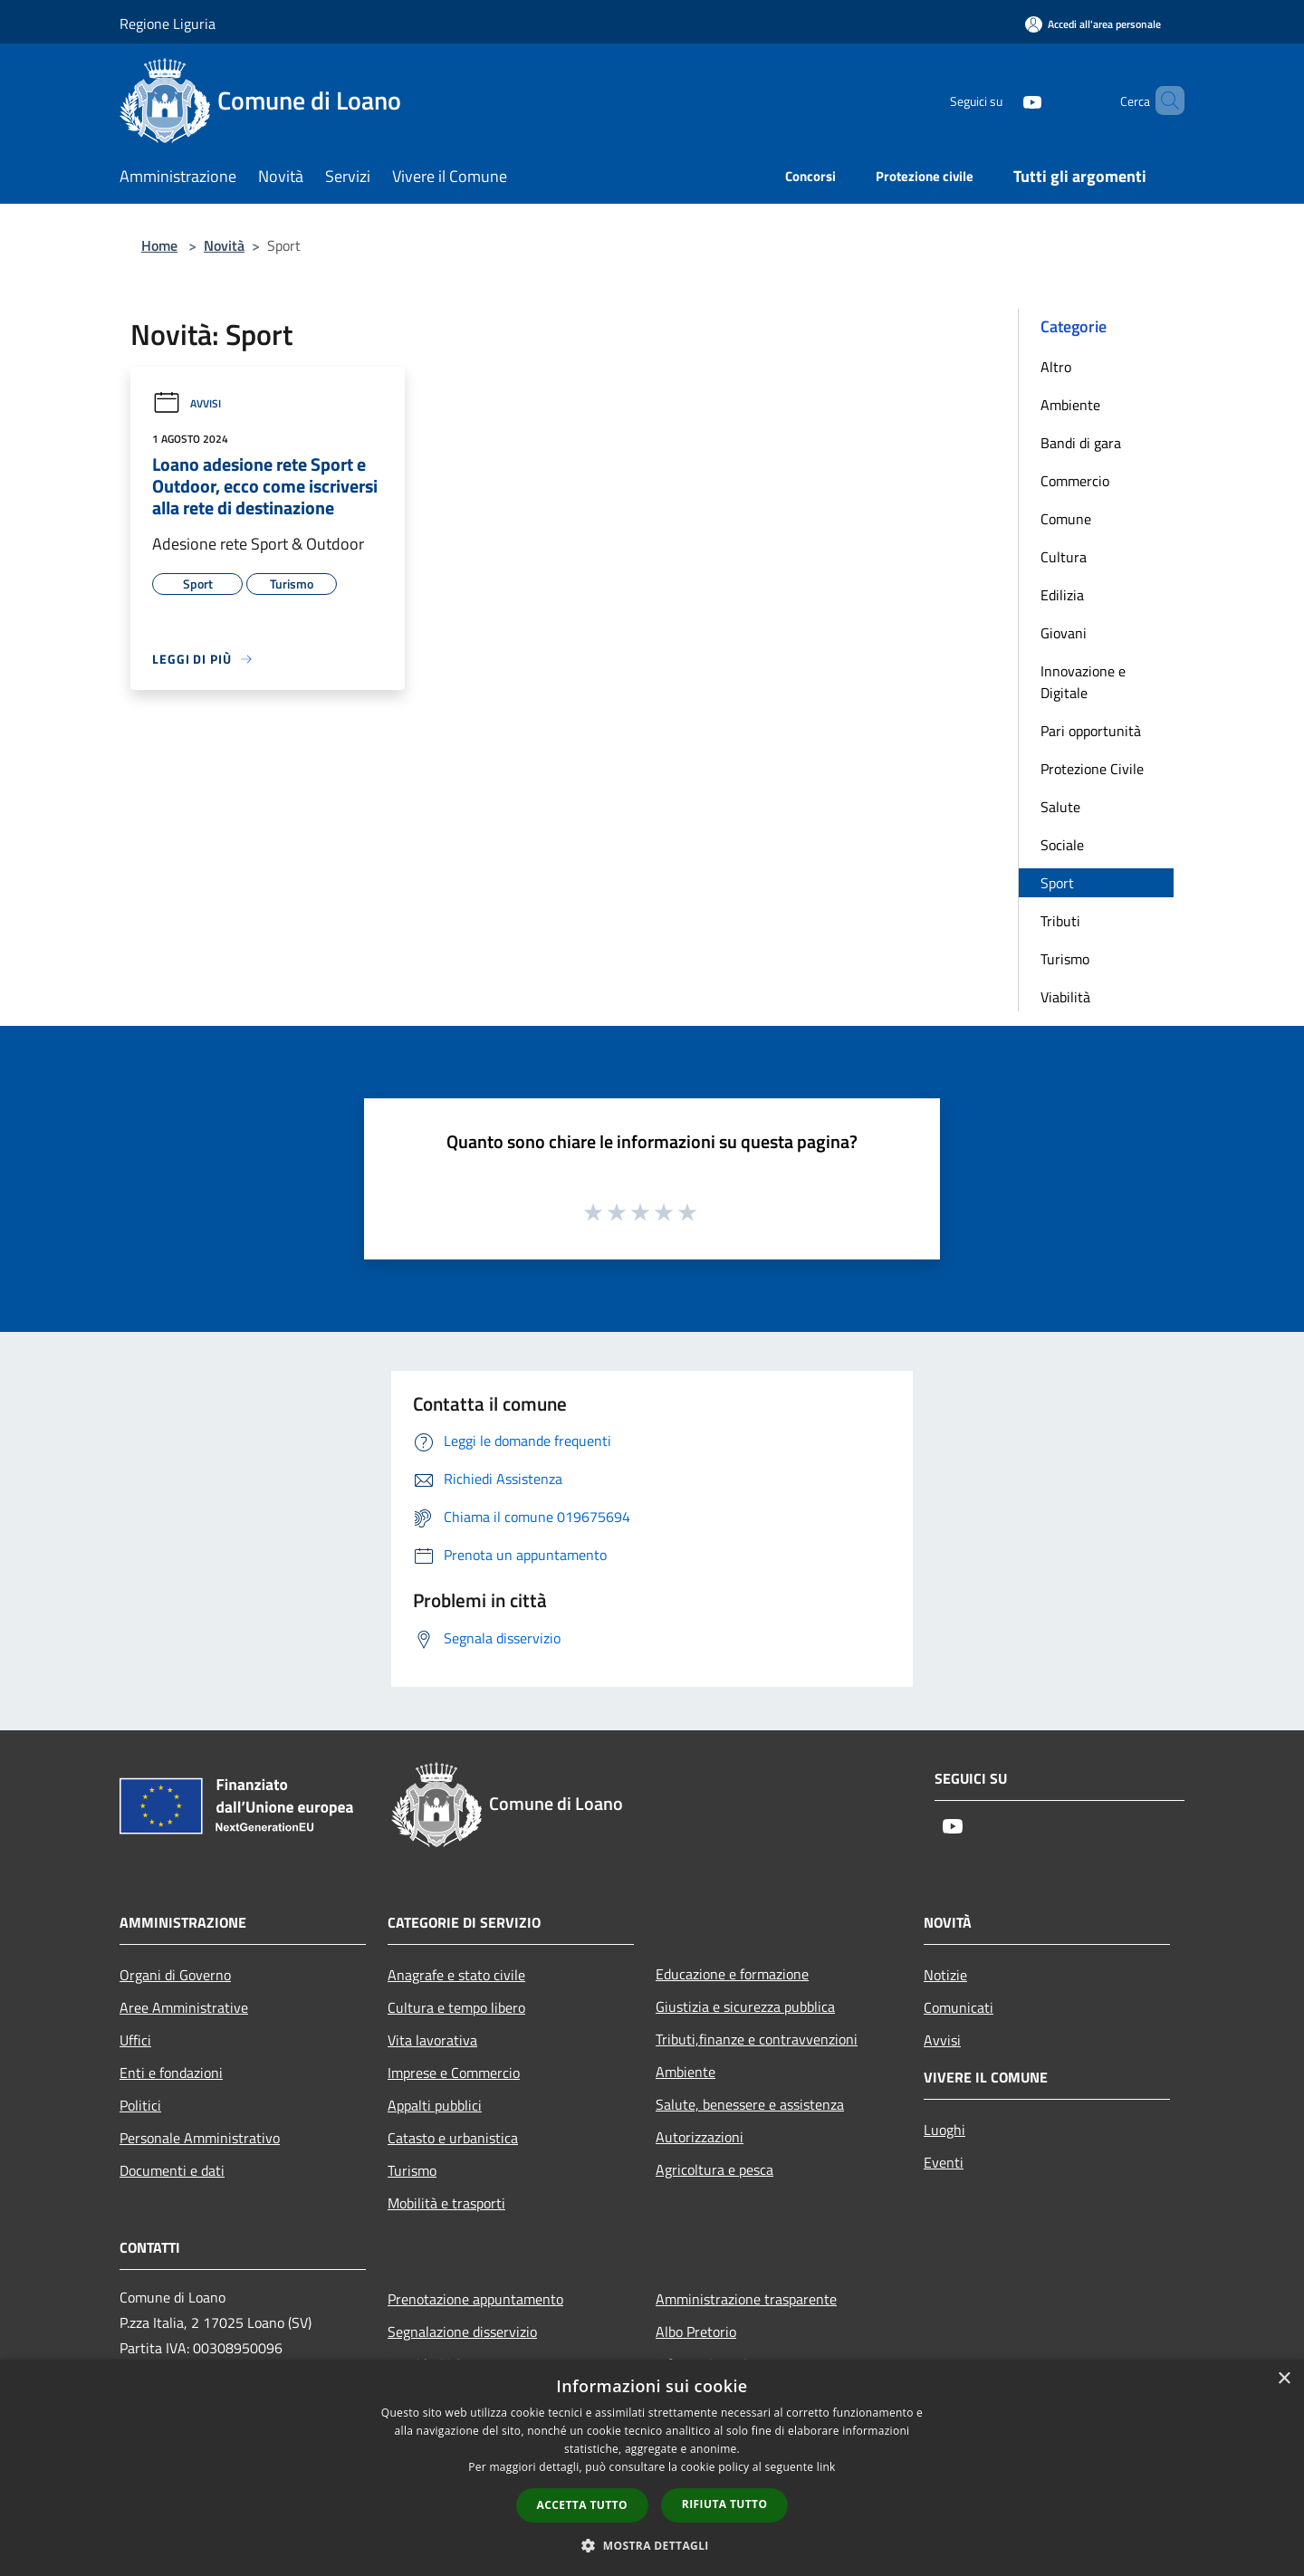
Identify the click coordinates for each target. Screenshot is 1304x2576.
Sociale (1062, 845)
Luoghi (944, 2129)
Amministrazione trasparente (746, 2299)
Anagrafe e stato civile (456, 1975)
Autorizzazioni (699, 2137)
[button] (652, 2545)
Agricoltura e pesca (714, 2169)
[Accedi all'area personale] (1093, 24)
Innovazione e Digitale (1083, 682)
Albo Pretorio (696, 2331)
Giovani (1063, 633)
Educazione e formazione (732, 1974)
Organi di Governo (175, 1975)
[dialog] (652, 2468)
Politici (140, 2105)
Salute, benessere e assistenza (750, 2104)
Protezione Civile (1092, 769)
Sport (1057, 883)
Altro (1055, 367)
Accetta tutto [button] (582, 2505)
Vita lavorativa (432, 2040)
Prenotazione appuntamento (475, 2299)
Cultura (1063, 557)
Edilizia (1062, 595)
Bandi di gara (1080, 443)
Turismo (1064, 959)
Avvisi (186, 403)
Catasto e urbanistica (453, 2138)
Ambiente (1070, 405)
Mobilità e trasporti (446, 2203)
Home (159, 245)
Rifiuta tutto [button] (725, 2504)
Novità (224, 245)
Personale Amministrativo (200, 2138)
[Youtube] (1001, 100)
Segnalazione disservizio (462, 2331)
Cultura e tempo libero (456, 2007)
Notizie (945, 1975)
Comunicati (958, 2007)
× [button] (1283, 2379)
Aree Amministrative (184, 2007)
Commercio (1074, 481)
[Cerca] (1162, 100)
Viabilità (1065, 997)
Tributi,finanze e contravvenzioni (757, 2039)
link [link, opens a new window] (826, 2467)
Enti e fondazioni (171, 2072)
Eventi (944, 2162)
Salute (1060, 807)
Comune (1065, 519)
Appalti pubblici (435, 2105)
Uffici (135, 2040)
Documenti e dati (172, 2170)
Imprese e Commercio (454, 2072)
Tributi (1060, 921)
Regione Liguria (168, 23)
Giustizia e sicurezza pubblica (745, 2006)
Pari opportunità (1090, 731)
